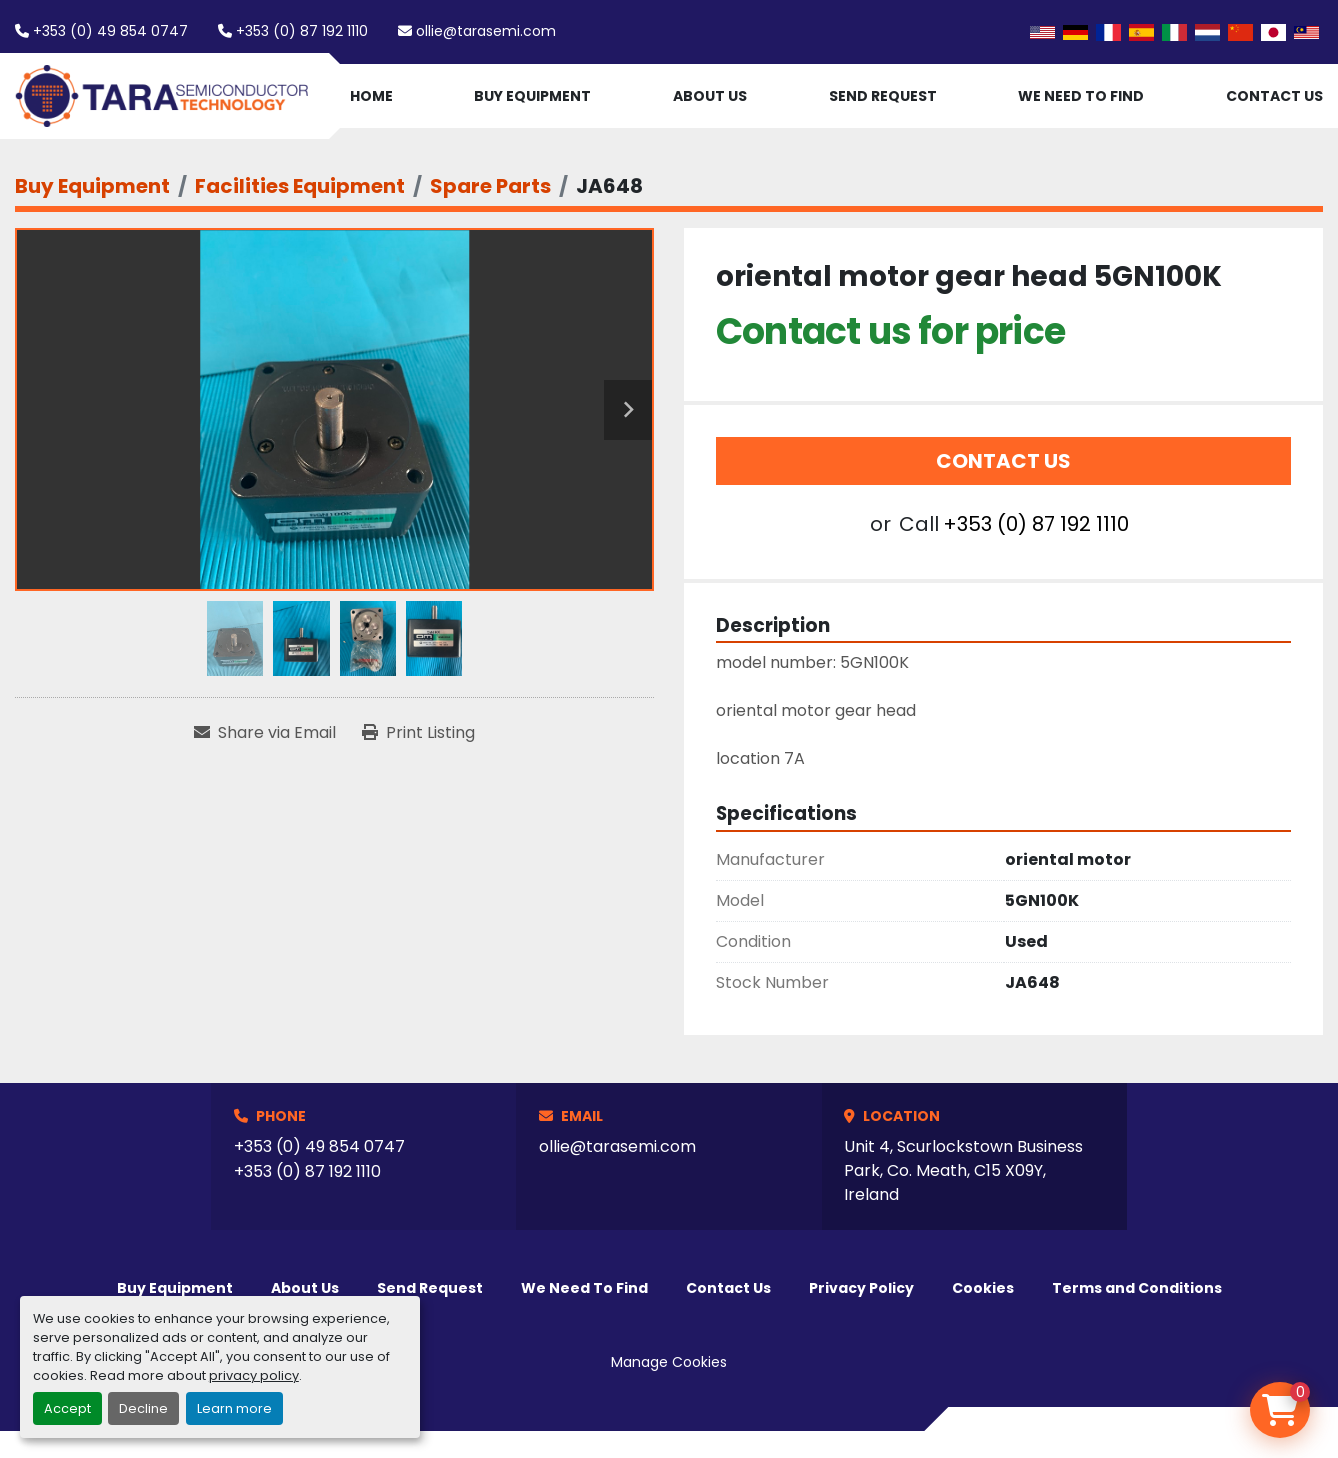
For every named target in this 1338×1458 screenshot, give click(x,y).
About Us (710, 96)
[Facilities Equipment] (300, 186)
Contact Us (1274, 96)
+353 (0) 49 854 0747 (110, 31)
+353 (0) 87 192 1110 (302, 31)
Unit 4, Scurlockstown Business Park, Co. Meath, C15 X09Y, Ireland (963, 1170)
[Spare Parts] (490, 186)
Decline (143, 1408)
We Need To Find (1081, 96)
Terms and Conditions (1137, 1288)
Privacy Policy (861, 1288)
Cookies (983, 1288)
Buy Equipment (532, 96)
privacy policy (254, 1375)
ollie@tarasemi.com (486, 31)
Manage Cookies (669, 1362)
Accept (67, 1408)
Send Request (883, 96)
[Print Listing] (418, 733)
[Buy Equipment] (92, 186)
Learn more (234, 1408)
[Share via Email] (265, 733)
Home (371, 96)
